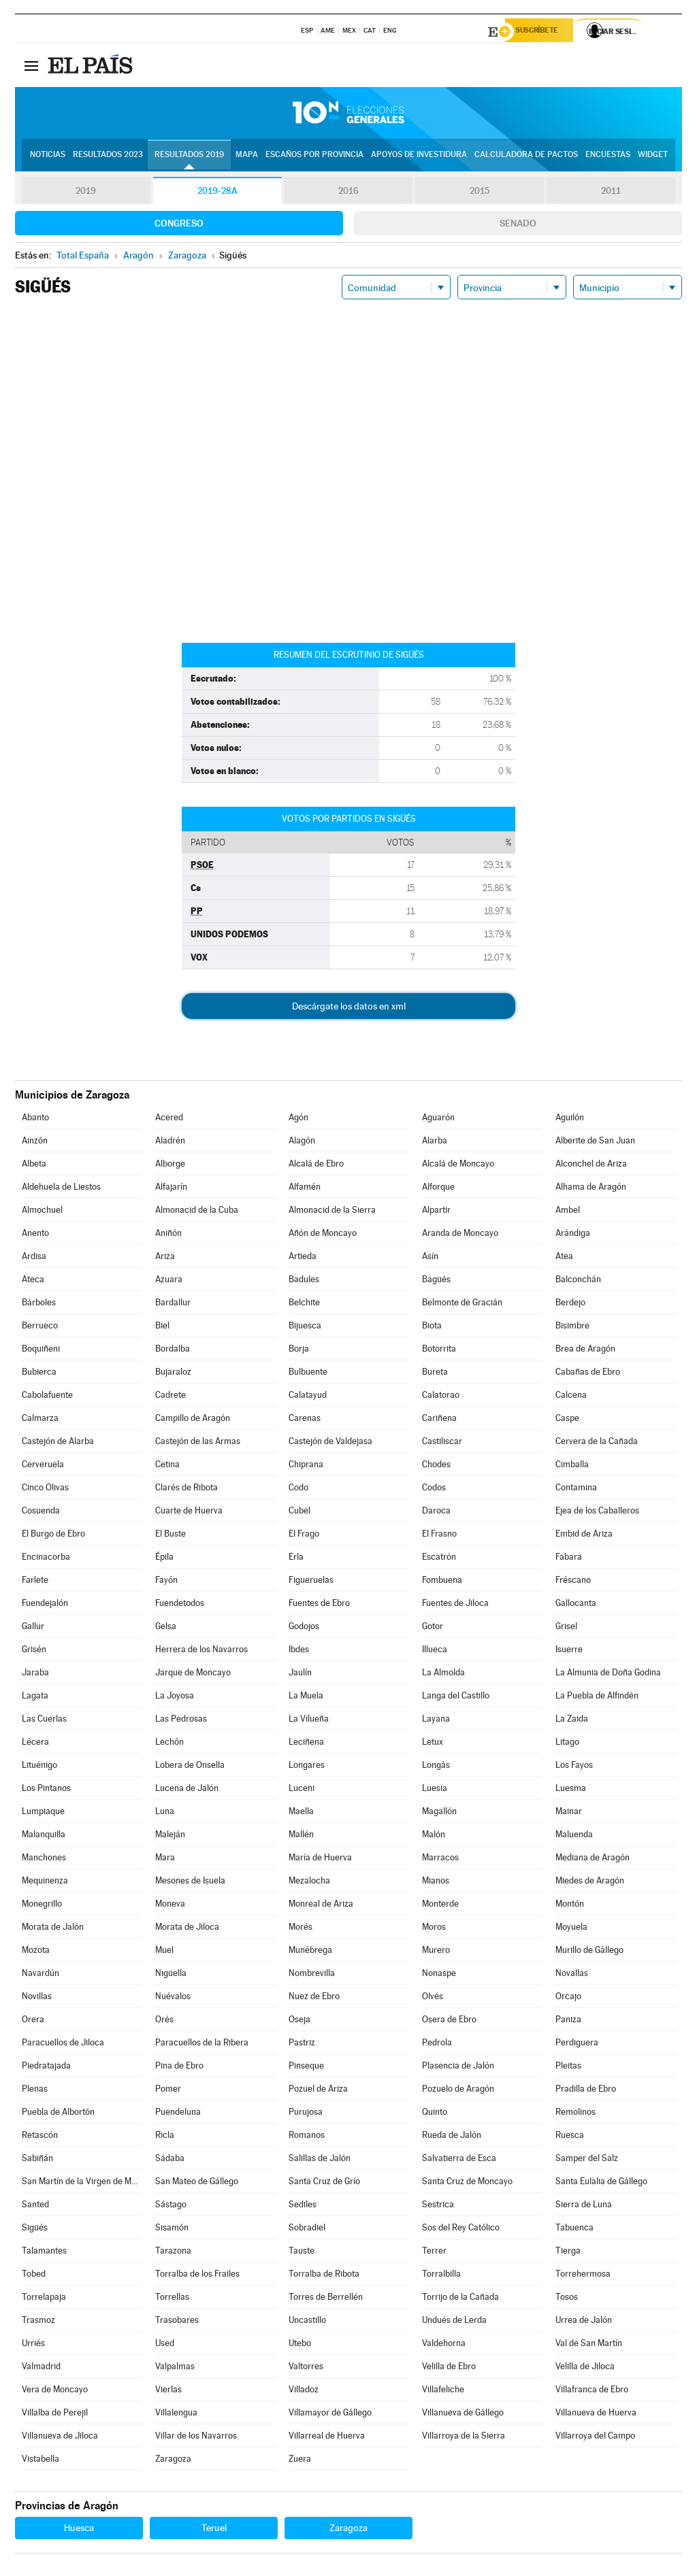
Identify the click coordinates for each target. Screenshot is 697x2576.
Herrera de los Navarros (201, 1651)
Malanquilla (43, 1836)
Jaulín (300, 1674)
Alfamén (305, 1189)
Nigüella (171, 1975)
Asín (430, 1258)
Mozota (36, 1952)
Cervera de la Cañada (596, 1443)
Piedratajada (46, 2067)
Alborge (170, 1165)
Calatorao (440, 1397)
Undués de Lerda (454, 2322)
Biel (162, 1327)
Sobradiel (307, 2229)
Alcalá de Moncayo (458, 1165)
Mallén (301, 1836)
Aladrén (170, 1142)
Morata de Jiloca (187, 1929)
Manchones (44, 1859)
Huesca (79, 2529)
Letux (432, 1744)
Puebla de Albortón (58, 2114)
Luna (164, 1813)
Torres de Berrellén (326, 2299)
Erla (296, 1559)
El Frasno (439, 1535)
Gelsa (165, 1628)
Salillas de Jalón (320, 2160)
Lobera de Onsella (190, 1767)
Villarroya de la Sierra (463, 2437)
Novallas (571, 1975)
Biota (432, 1327)
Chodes (436, 1466)
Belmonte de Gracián (462, 1304)
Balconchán (578, 1281)
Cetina (167, 1466)
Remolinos (575, 2114)
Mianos (435, 1882)
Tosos (566, 2299)
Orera (33, 2021)
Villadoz (304, 2391)
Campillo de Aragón (192, 1420)
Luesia (434, 1790)
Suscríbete (543, 32)
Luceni (301, 1790)
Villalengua (176, 2414)
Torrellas (172, 2299)
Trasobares (177, 2322)
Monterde (440, 1906)
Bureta (435, 1374)
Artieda (303, 1258)
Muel (164, 1952)
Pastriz (302, 2044)
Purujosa (306, 2114)
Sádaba (169, 2160)
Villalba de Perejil (55, 2414)
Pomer (168, 2091)
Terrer (434, 2252)
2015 (480, 193)
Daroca (436, 1512)
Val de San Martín (588, 2345)
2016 (348, 193)
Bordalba (172, 1350)
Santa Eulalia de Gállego (601, 2183)
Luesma (570, 1790)
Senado (518, 225)
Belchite (304, 1304)
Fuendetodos (179, 1605)
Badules (304, 1281)
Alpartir (436, 1212)
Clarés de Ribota (186, 1489)
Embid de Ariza (584, 1535)
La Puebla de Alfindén (596, 1697)
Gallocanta (575, 1605)
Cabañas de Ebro (587, 1374)
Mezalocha (309, 1882)
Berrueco (40, 1327)
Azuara (168, 1281)
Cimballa (572, 1466)
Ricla (164, 2137)
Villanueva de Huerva (595, 2414)
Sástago (171, 2206)
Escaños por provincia (314, 157)
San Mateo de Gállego (196, 2183)
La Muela (306, 1697)
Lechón (169, 1744)
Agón (298, 1119)
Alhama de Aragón (590, 1189)
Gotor (432, 1628)
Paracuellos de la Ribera (201, 2044)
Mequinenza (45, 1882)
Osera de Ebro (449, 2021)
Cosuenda (41, 1512)
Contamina (576, 1489)
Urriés (33, 2345)
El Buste (170, 1535)
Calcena (571, 1397)
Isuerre (569, 1651)
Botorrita (439, 1350)
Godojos (304, 1628)
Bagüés (436, 1281)
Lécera (35, 1744)
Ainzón (35, 1142)
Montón (569, 1906)
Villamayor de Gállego (330, 2414)
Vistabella (40, 2461)
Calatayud (308, 1397)
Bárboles (39, 1304)
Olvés (432, 1998)
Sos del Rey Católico (461, 2229)
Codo (298, 1489)
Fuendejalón (45, 1605)
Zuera (300, 2461)
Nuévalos (173, 1998)
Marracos (440, 1859)
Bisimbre (572, 1327)
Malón (433, 1836)
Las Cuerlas (44, 1721)
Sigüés (35, 2229)
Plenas (35, 2091)
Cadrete (170, 1397)
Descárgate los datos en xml (349, 1008)
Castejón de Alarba (58, 1443)
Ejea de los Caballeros (597, 1512)
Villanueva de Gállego (463, 2414)
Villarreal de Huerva (327, 2437)
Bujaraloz (173, 1374)
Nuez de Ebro (314, 1998)
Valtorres (306, 2368)
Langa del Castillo (455, 1697)
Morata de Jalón (53, 1929)
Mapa (247, 157)
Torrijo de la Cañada (460, 2299)
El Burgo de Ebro (53, 1535)
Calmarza (40, 1420)
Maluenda (574, 1836)
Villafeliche (443, 2391)
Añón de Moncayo (323, 1235)
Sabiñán (37, 2160)
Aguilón (569, 1119)
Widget (653, 157)
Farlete (35, 1582)
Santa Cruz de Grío (324, 2183)
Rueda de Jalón (451, 2137)
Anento (35, 1235)
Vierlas (168, 2391)
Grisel (566, 1628)
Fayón (166, 1582)
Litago (567, 1744)
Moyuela (571, 1929)
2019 (86, 193)
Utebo (300, 2345)
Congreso (179, 225)
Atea (564, 1258)
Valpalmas (175, 2368)
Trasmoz (38, 2322)
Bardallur (173, 1304)
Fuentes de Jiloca (455, 1605)
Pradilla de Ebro (585, 2091)
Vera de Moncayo (55, 2391)
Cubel (299, 1512)
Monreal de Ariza (321, 1906)
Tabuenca (574, 2229)
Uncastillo (307, 2322)
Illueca (434, 1651)
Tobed (34, 2276)
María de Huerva (320, 1859)
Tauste (301, 2252)
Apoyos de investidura (419, 157)
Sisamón (172, 2229)
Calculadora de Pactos (526, 157)
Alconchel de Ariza (591, 1165)
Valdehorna (444, 2345)
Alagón (302, 1142)
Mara (165, 1859)
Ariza (165, 1258)
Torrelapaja (44, 2299)
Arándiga (572, 1235)
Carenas (305, 1420)
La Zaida (571, 1721)
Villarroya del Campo (595, 2437)
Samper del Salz (586, 2160)
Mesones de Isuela (190, 1882)
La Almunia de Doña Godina (608, 1674)
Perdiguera (576, 2044)
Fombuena (442, 1582)
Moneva (170, 1906)
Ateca (33, 1281)
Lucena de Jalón (186, 1790)
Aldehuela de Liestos (61, 1189)
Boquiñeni (41, 1350)
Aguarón (438, 1119)
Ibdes (299, 1651)
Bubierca (39, 1374)
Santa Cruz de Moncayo (467, 2183)
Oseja (299, 2021)
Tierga (568, 2252)
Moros (434, 1929)
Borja (299, 1350)
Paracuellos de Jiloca (63, 2044)
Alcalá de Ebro (316, 1165)
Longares (307, 1767)
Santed (35, 2206)
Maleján (170, 1836)
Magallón (439, 1813)
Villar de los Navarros (196, 2437)
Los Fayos (574, 1767)
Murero (436, 1952)
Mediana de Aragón (592, 1859)
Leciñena (306, 1744)
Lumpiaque (43, 1813)
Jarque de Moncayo (193, 1674)
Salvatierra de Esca (459, 2160)
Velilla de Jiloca (585, 2368)
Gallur (33, 1628)
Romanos (307, 2137)
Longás (436, 1767)
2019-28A (217, 193)
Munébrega (310, 1952)
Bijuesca (305, 1327)
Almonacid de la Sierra (332, 1212)
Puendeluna (178, 2114)
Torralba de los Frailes (197, 2276)
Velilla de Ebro (449, 2368)
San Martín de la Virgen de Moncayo (82, 2183)
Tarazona (173, 2252)
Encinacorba (46, 1559)
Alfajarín (171, 1189)
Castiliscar (442, 1443)
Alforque (438, 1189)
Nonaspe (439, 1975)
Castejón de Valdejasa (330, 1443)
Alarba (434, 1142)
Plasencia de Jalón (458, 2067)
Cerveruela (43, 1466)
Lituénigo (39, 1767)
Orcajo (568, 1998)
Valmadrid (41, 2368)
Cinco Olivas (45, 1489)
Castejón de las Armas (197, 1443)
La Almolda (443, 1674)
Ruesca (569, 2137)
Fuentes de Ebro (319, 1605)
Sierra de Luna (583, 2206)
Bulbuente (308, 1374)
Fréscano (573, 1582)
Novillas (37, 1998)
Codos (434, 1489)
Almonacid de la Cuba (196, 1212)
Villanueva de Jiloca (60, 2437)
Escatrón (439, 1559)
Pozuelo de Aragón (458, 2091)
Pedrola (437, 2044)
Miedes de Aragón (589, 1882)
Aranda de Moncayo (460, 1235)
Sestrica (438, 2206)
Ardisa (34, 1258)
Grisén (34, 1651)
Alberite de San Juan (595, 1142)
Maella (301, 1813)
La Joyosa (174, 1697)
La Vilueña (309, 1721)
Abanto (35, 1119)
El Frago (304, 1535)
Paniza (568, 2021)
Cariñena (439, 1420)
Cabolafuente (47, 1397)
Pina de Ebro (179, 2067)
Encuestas (607, 157)
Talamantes (44, 2252)
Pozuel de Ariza (318, 2091)
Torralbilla (441, 2276)
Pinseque (306, 2067)
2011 (610, 193)
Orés (164, 2021)
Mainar (568, 1813)
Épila (164, 1559)
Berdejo (570, 1304)
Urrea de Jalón (583, 2322)
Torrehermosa (583, 2276)
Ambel (567, 1212)
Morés (300, 1929)
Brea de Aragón (585, 1350)
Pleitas (568, 2067)
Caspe (567, 1420)
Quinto (434, 2114)
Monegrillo (42, 1906)
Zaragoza (173, 2461)
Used (164, 2345)
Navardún (40, 1975)
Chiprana (306, 1466)
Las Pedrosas (181, 1721)
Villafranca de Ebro (591, 2391)
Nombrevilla (312, 1975)
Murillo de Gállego (589, 1952)
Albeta (34, 1165)
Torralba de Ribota (324, 2276)
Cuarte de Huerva (189, 1512)
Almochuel (42, 1212)
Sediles (303, 2206)
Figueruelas (311, 1582)
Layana (436, 1721)
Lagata (35, 1697)
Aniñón (168, 1235)
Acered (169, 1119)
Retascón (40, 2137)
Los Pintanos (46, 1790)
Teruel (214, 2529)
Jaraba (35, 1674)
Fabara (568, 1559)
